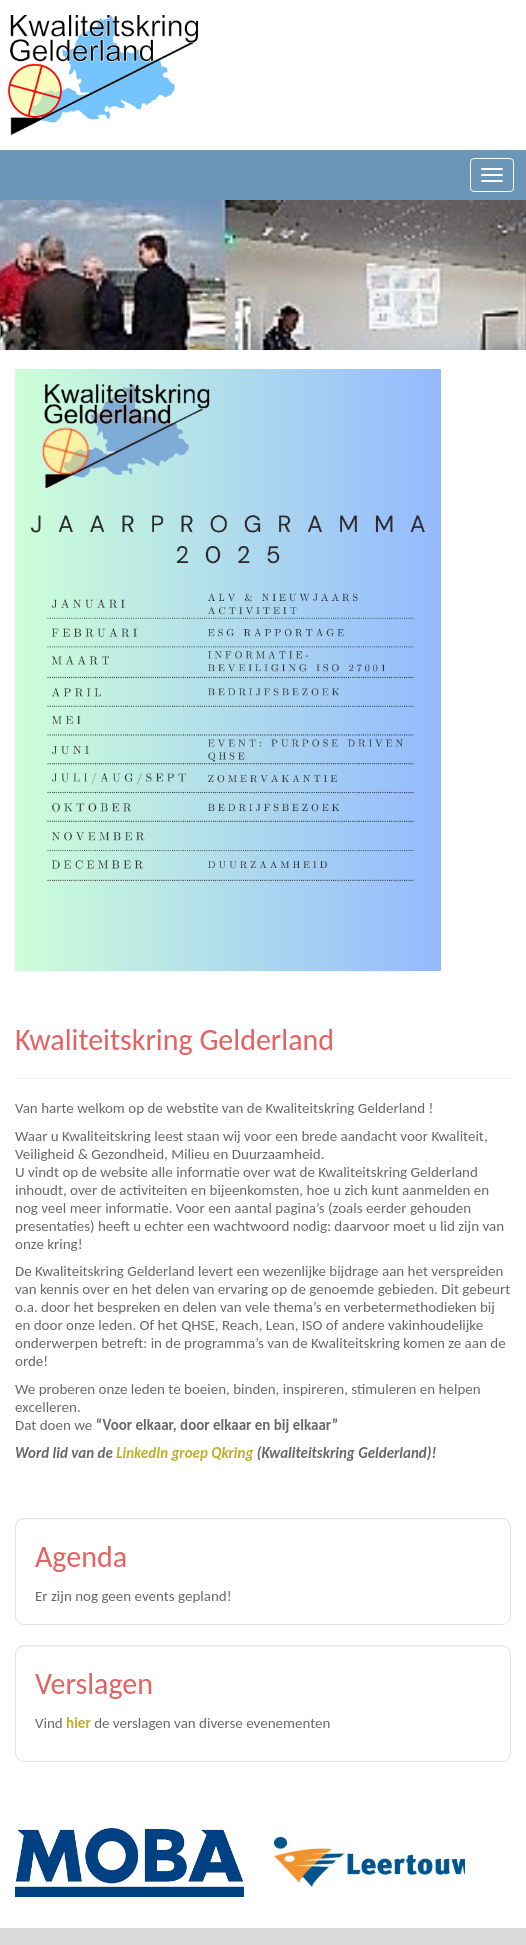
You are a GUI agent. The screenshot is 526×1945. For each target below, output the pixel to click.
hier (78, 1723)
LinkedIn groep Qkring (184, 1453)
